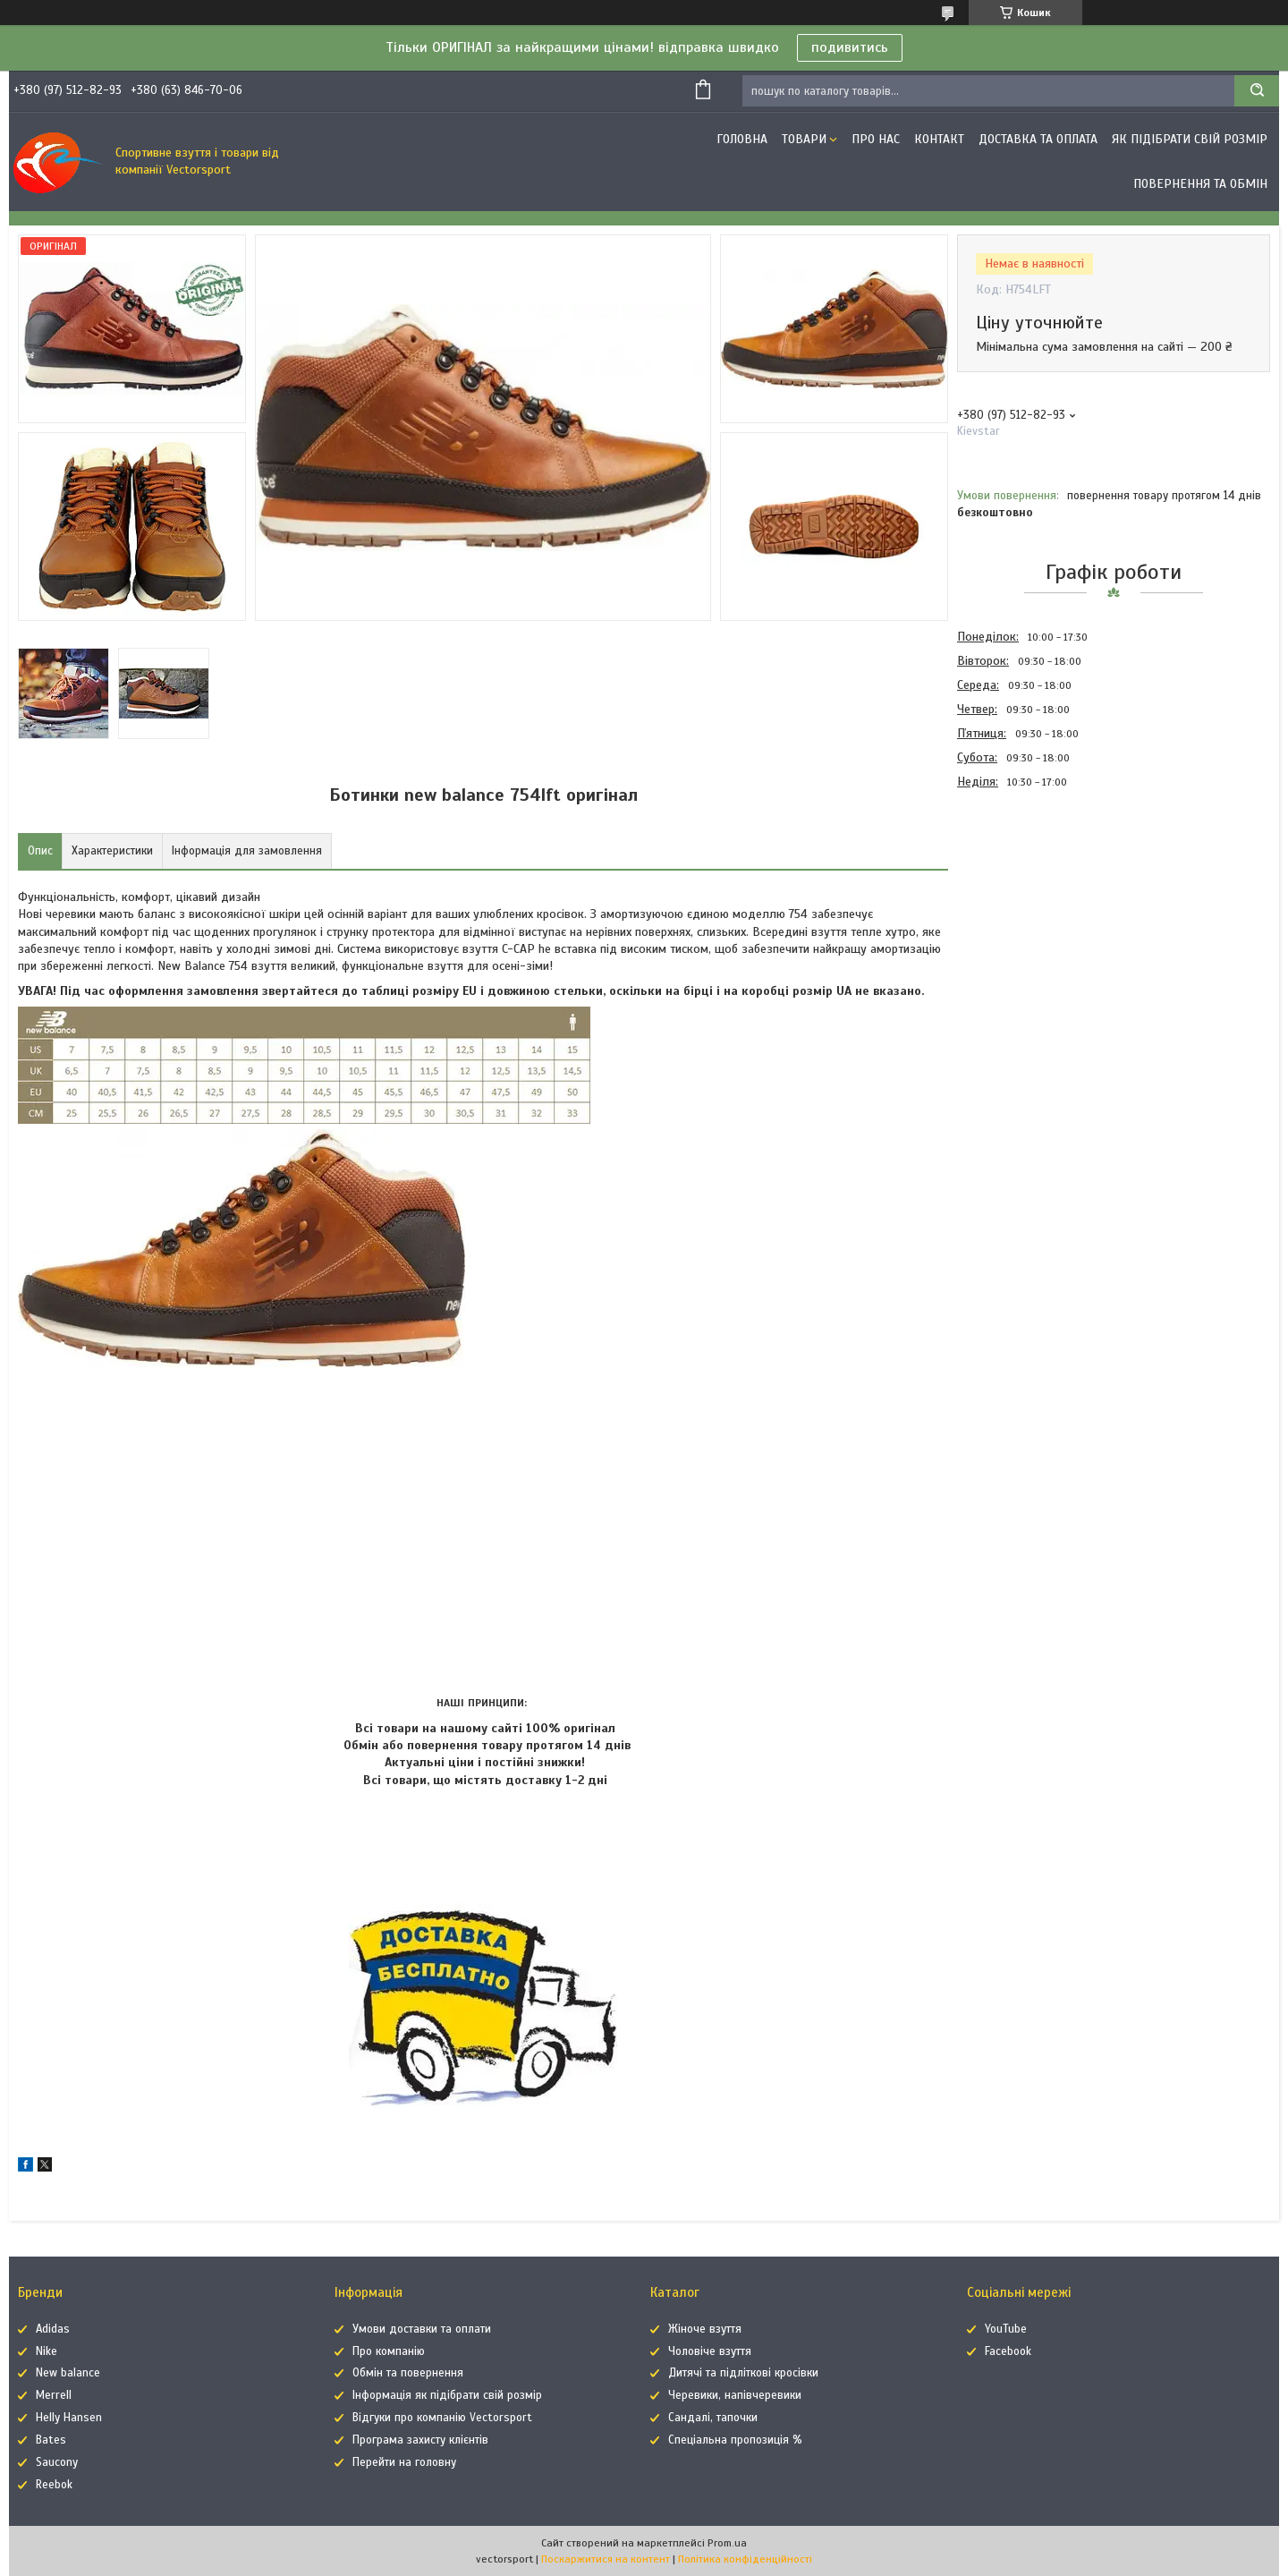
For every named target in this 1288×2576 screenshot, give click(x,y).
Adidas (53, 2329)
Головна (741, 139)
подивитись (849, 47)
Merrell (54, 2395)
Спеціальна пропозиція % (735, 2440)
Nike (46, 2351)
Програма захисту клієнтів (420, 2440)
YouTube (1006, 2329)
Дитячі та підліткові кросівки (743, 2373)
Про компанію (388, 2351)
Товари (804, 139)
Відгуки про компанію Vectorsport (442, 2417)
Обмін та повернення (407, 2373)
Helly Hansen (69, 2417)
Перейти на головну (404, 2462)
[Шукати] (1256, 90)
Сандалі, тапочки (713, 2417)
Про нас (876, 139)
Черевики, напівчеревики (734, 2395)
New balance (68, 2373)
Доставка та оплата (1038, 139)
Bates (51, 2440)
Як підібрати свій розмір (1189, 139)
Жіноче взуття (704, 2329)
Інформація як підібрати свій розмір (447, 2395)
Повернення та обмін (1200, 183)
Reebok (54, 2485)
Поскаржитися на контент (605, 2559)
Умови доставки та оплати (421, 2329)
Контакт (939, 139)
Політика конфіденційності (745, 2559)
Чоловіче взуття (709, 2351)
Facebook (1008, 2351)
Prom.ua (727, 2543)
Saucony (57, 2462)
